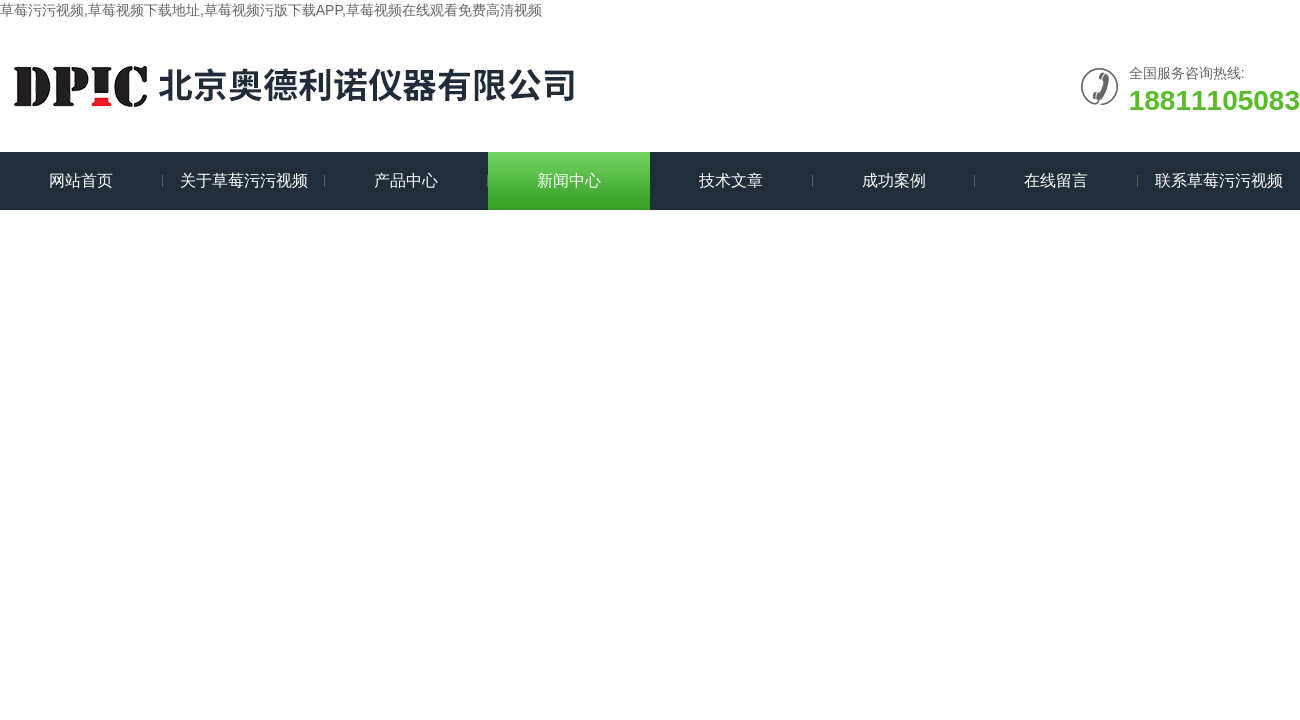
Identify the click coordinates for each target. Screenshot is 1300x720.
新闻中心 (569, 180)
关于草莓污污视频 (244, 180)
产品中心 (406, 180)
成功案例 (894, 180)
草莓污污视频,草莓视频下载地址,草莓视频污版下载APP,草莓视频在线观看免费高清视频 (271, 10)
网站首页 (81, 180)
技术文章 (731, 180)
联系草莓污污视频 (1219, 180)
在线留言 (1056, 180)
